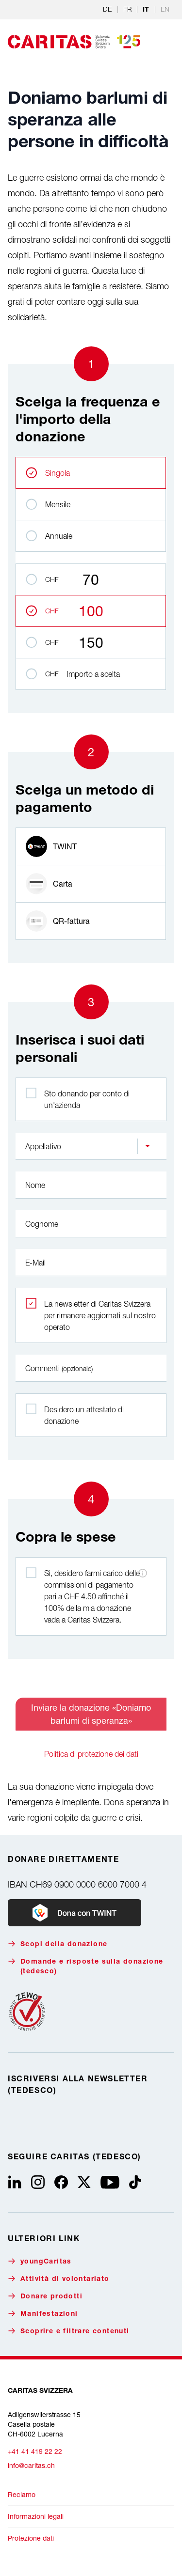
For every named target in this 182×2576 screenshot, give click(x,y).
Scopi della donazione (57, 1944)
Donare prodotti (45, 2296)
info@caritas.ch (31, 2465)
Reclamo (21, 2494)
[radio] (91, 846)
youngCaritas (40, 2261)
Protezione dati (31, 2538)
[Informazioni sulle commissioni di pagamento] (142, 1573)
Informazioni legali (36, 2516)
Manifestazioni (43, 2314)
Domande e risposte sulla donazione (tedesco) (86, 1966)
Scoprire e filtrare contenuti (69, 2331)
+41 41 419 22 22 (35, 2451)
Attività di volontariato (59, 2279)
